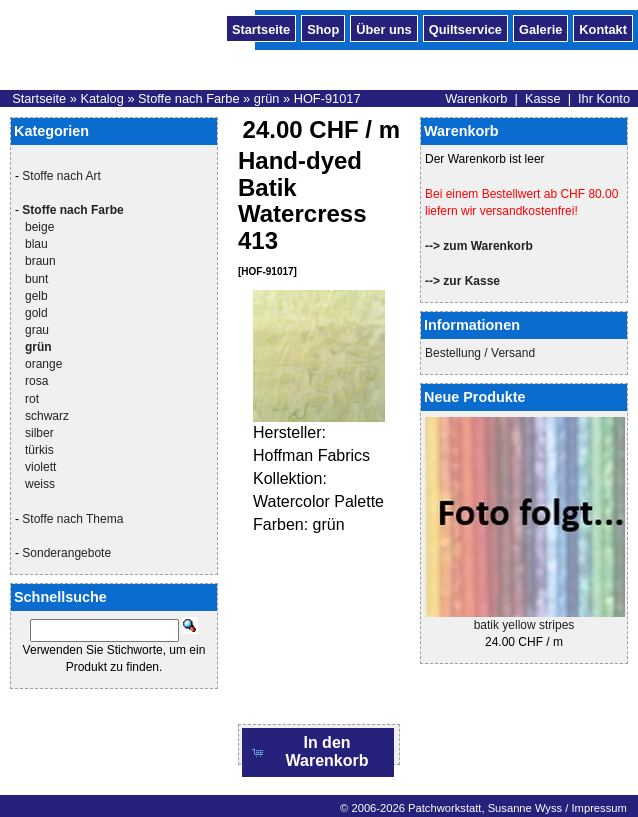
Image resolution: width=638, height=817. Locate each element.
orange (43, 364)
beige (39, 227)
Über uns (383, 28)
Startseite (261, 28)
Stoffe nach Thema (72, 519)
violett (40, 467)
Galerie (540, 28)
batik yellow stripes (524, 625)
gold (36, 313)
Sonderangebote (66, 553)
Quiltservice (465, 28)
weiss (40, 484)
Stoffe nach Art (61, 176)
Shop (323, 28)
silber (39, 433)
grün (267, 98)
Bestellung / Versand (480, 353)
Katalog (101, 98)
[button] (318, 752)
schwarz (47, 416)
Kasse (543, 98)
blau (36, 244)
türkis (39, 450)
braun (40, 261)
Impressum (598, 808)
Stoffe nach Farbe (189, 98)
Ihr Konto (604, 98)
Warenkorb (476, 98)
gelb (36, 296)
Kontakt (603, 28)
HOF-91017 (327, 98)
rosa (36, 381)
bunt (36, 279)
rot (32, 399)
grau (37, 330)
